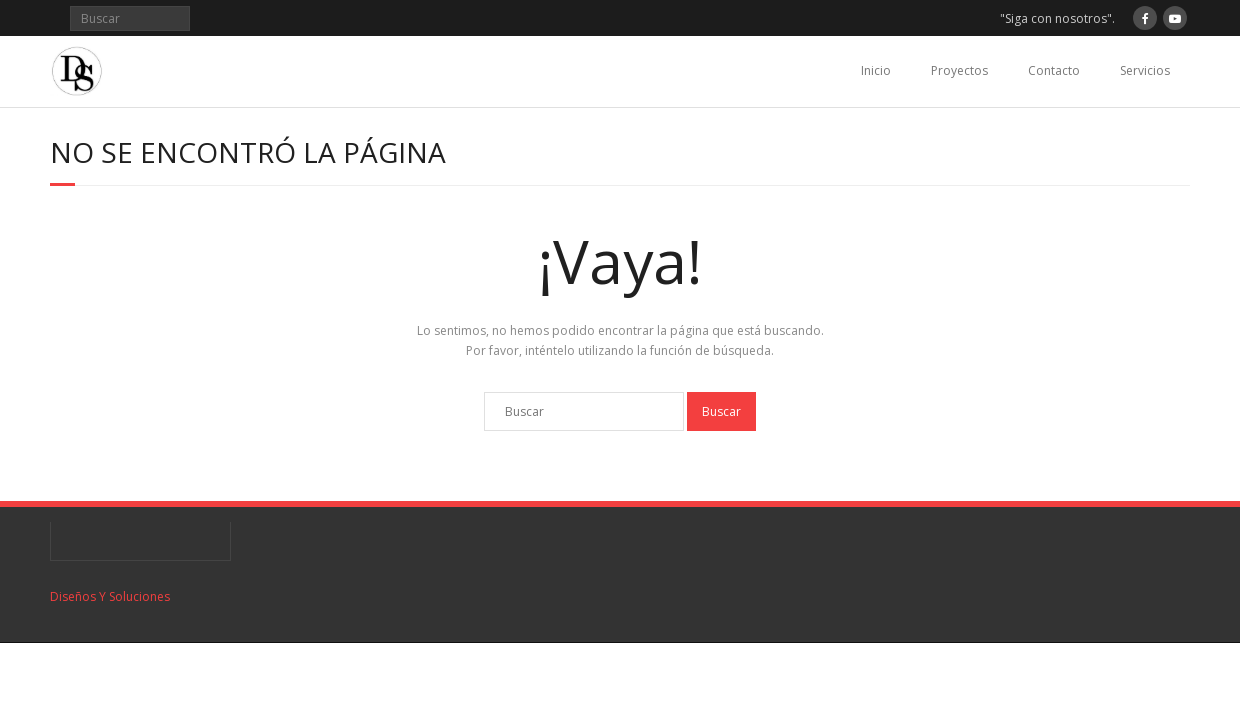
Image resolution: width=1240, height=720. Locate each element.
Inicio (876, 70)
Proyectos (959, 70)
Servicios (1145, 70)
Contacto (1054, 70)
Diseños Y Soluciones (110, 596)
